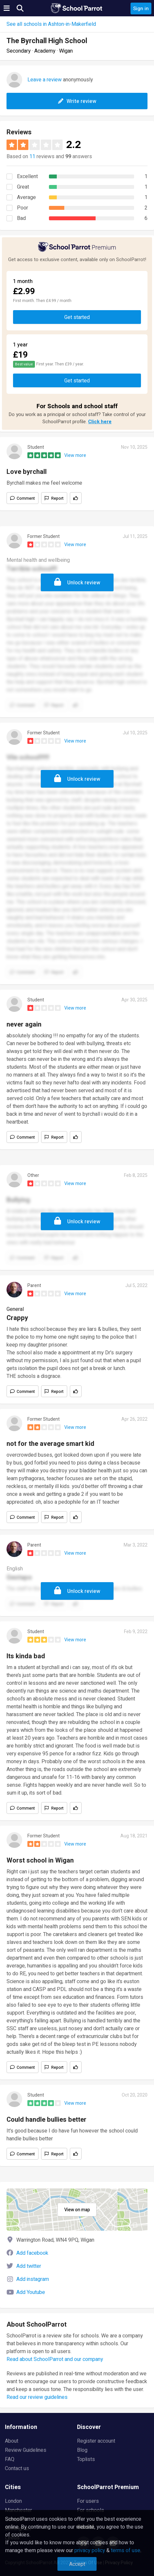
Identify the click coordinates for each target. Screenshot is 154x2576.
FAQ (9, 2459)
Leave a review (44, 80)
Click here (100, 421)
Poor (22, 208)
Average (26, 197)
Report (57, 498)
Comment (26, 498)
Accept (77, 2564)
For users (88, 2501)
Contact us (17, 2468)
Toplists (86, 2459)
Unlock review (83, 583)
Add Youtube (30, 2292)
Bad (21, 218)
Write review (77, 101)
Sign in (141, 8)
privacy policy (89, 2550)
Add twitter (28, 2266)
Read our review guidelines (37, 2397)
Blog (82, 2450)
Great (23, 187)
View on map (77, 2209)
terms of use (125, 2550)
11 (32, 156)
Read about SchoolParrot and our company (55, 2359)
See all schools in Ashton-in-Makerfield (51, 24)
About (11, 2441)
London (13, 2501)
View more (75, 455)
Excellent (27, 176)
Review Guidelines (25, 2450)
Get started (77, 317)
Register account (96, 2441)
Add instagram (32, 2279)
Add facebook (32, 2253)
